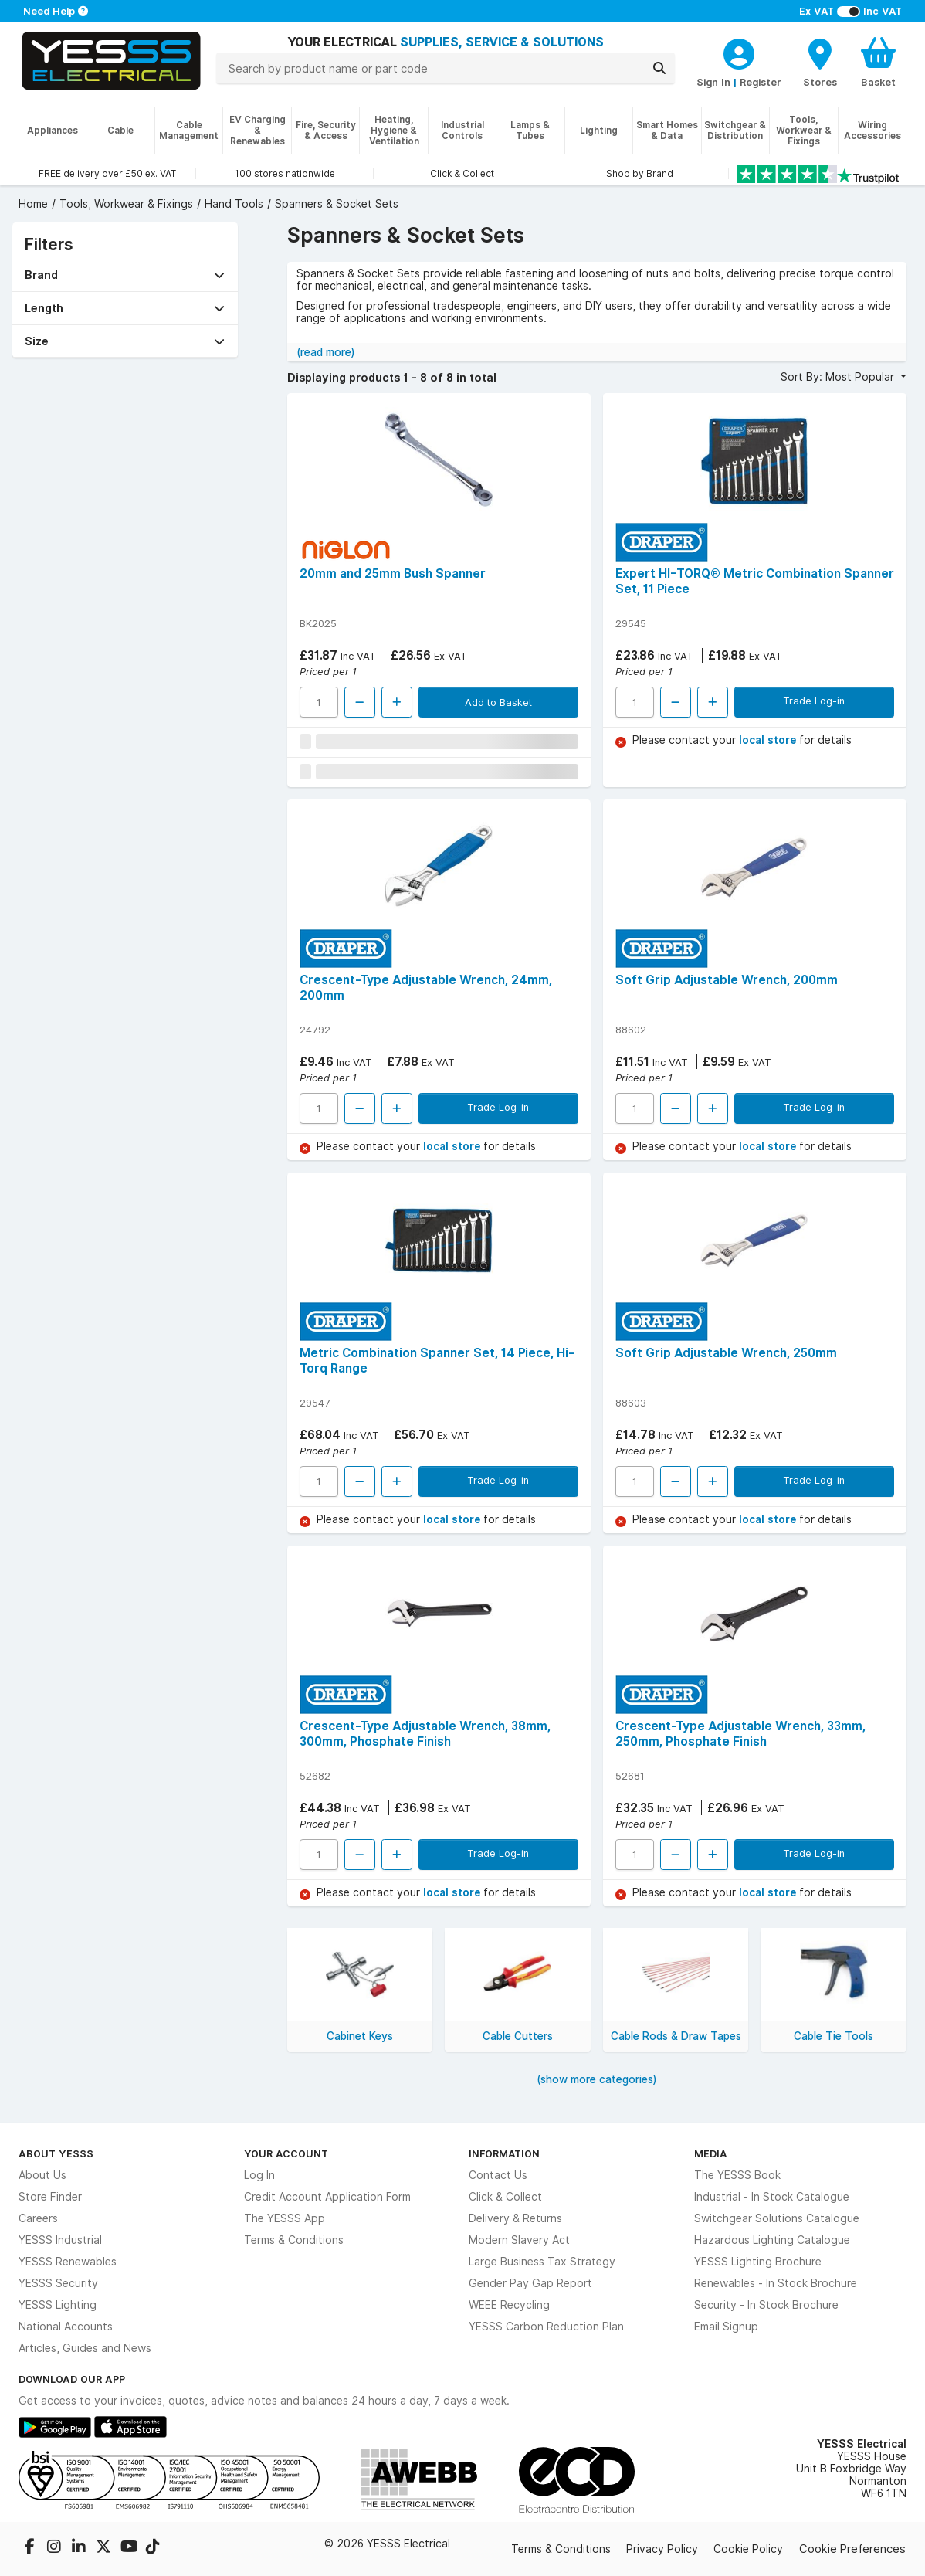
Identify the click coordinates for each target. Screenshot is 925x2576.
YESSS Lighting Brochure (758, 2261)
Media (710, 2153)
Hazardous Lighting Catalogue (772, 2240)
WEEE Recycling (509, 2305)
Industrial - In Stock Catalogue (771, 2197)
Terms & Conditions (294, 2240)
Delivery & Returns (515, 2218)
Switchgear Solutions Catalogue (776, 2218)
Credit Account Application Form (327, 2197)
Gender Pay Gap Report (530, 2283)
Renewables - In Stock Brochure (775, 2283)
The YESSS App (284, 2218)
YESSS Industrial (60, 2240)
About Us (42, 2175)
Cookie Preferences (852, 2548)
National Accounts (66, 2326)
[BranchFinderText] (820, 62)
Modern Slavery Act (519, 2240)
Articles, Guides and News (85, 2348)
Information (504, 2153)
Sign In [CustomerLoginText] (713, 82)
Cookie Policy (748, 2549)
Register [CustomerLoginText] (760, 82)
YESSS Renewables (68, 2261)
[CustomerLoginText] (738, 52)
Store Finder (50, 2197)
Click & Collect (505, 2197)
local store (769, 740)
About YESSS (56, 2153)
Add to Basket (498, 702)
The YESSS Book (737, 2175)
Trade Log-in (814, 700)
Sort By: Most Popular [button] (839, 377)
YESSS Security (58, 2283)
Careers (38, 2218)
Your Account (286, 2153)
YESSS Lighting (58, 2305)
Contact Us (498, 2175)
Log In (259, 2175)
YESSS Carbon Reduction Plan (546, 2326)
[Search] (659, 68)
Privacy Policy (662, 2549)
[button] (125, 275)
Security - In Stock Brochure (766, 2305)
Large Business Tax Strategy (542, 2261)
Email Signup (726, 2326)
